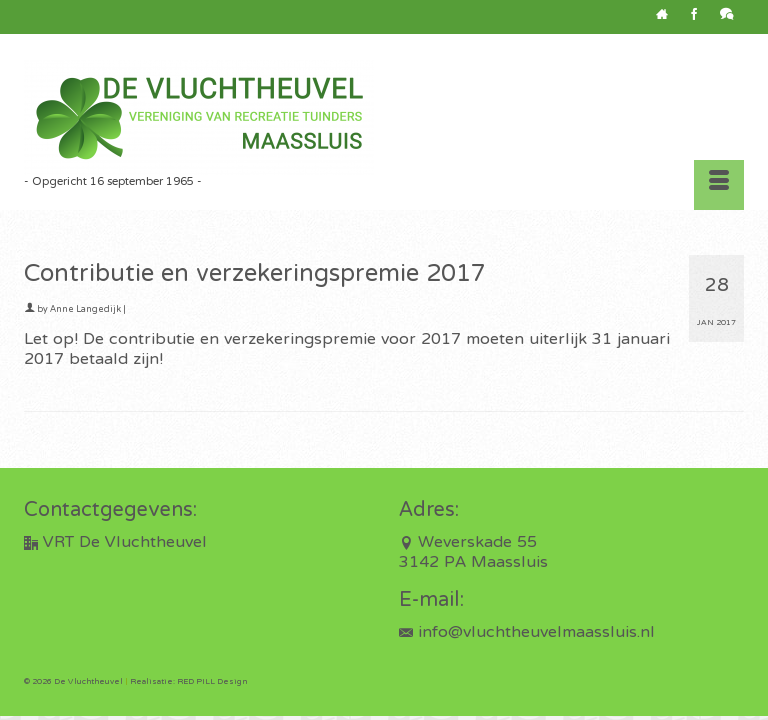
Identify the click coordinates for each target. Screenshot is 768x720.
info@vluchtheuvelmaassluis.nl (527, 633)
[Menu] (719, 185)
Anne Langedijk (85, 309)
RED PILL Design (212, 682)
